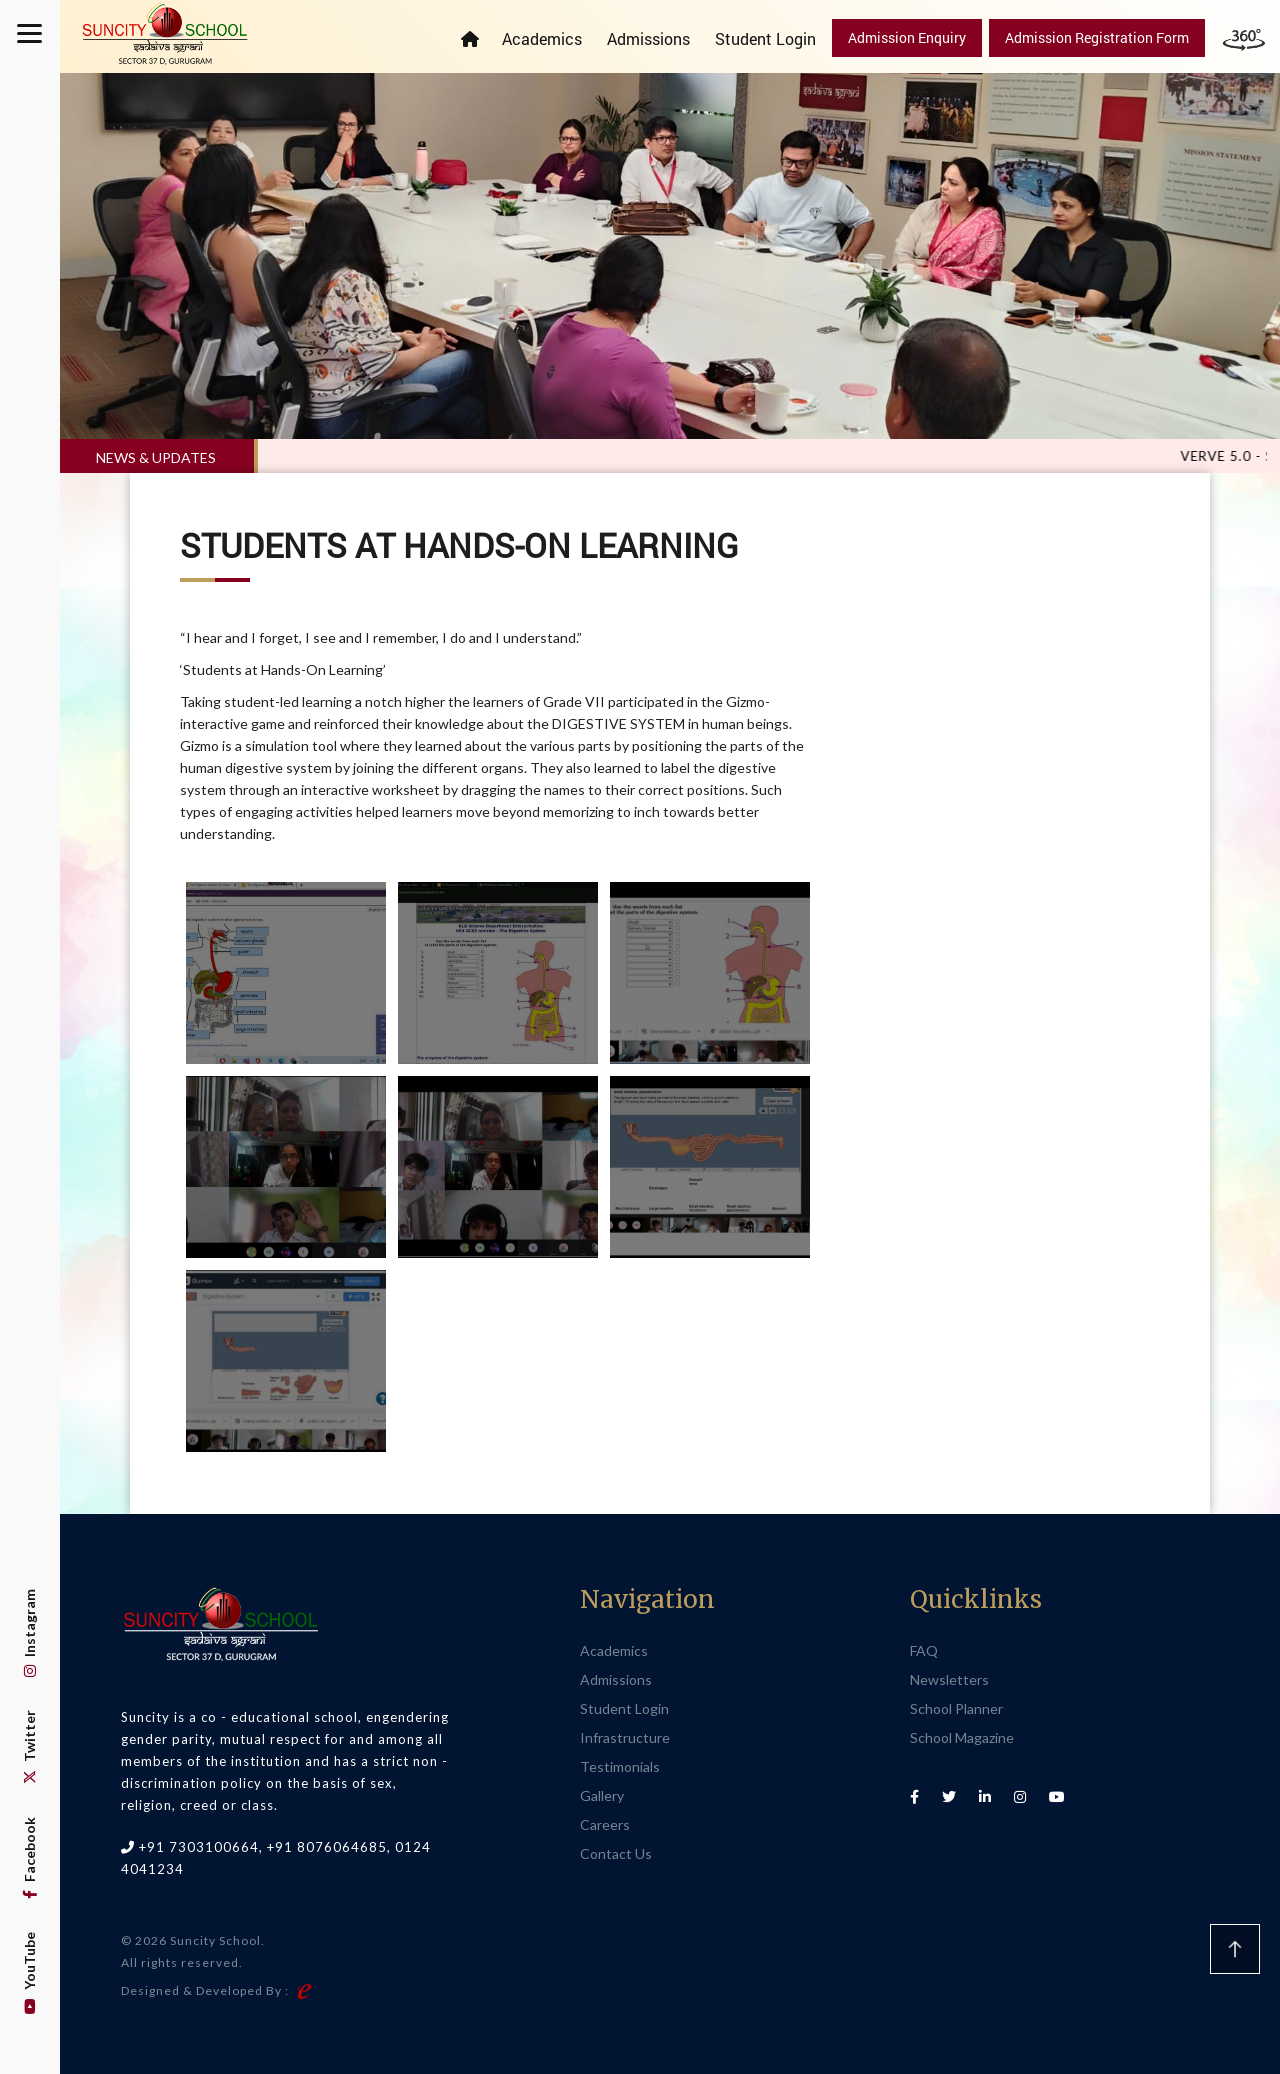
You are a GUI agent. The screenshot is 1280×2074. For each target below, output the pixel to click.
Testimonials (620, 1766)
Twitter (29, 1747)
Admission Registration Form (1097, 37)
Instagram (29, 1633)
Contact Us (616, 1853)
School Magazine (962, 1737)
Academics (542, 38)
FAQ (924, 1650)
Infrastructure (625, 1737)
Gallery (602, 1795)
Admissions (648, 38)
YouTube (29, 1973)
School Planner (956, 1708)
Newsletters (949, 1679)
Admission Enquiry (907, 37)
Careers (605, 1824)
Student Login (765, 38)
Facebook (29, 1858)
